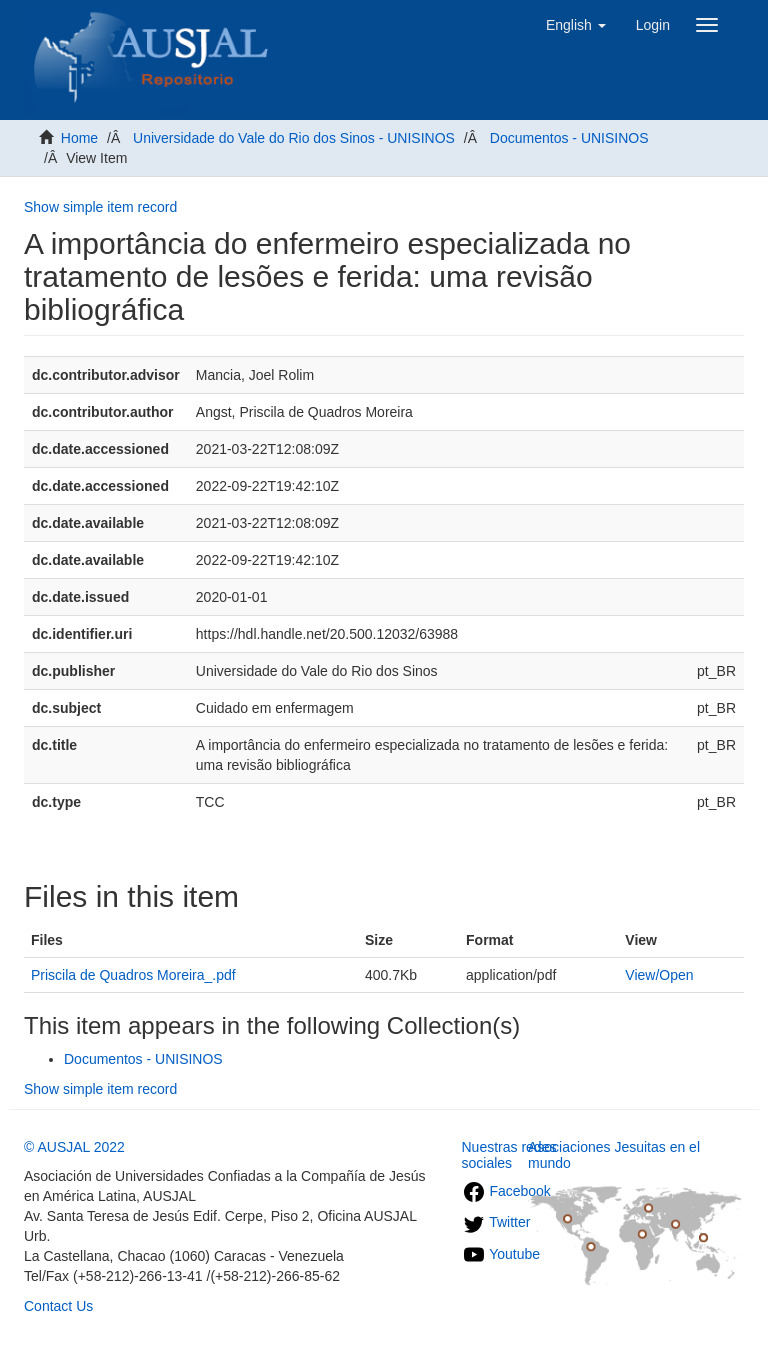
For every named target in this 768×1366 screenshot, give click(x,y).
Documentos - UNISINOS (569, 138)
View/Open (659, 975)
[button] (576, 25)
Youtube (501, 1254)
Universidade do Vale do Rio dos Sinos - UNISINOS (294, 138)
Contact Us (58, 1306)
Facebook (506, 1191)
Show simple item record (100, 207)
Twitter (496, 1222)
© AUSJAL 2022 (74, 1147)
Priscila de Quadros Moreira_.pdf (133, 975)
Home (79, 138)
